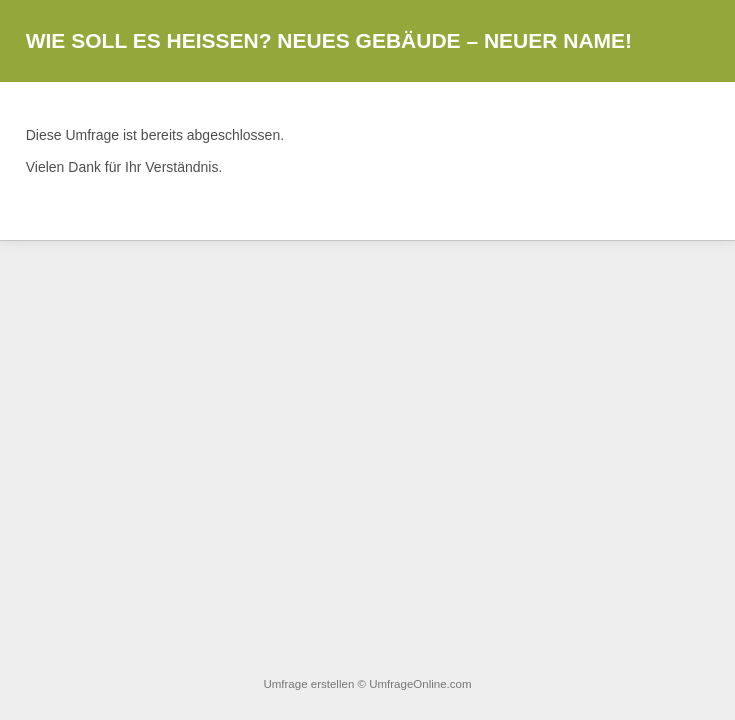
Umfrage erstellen (308, 684)
